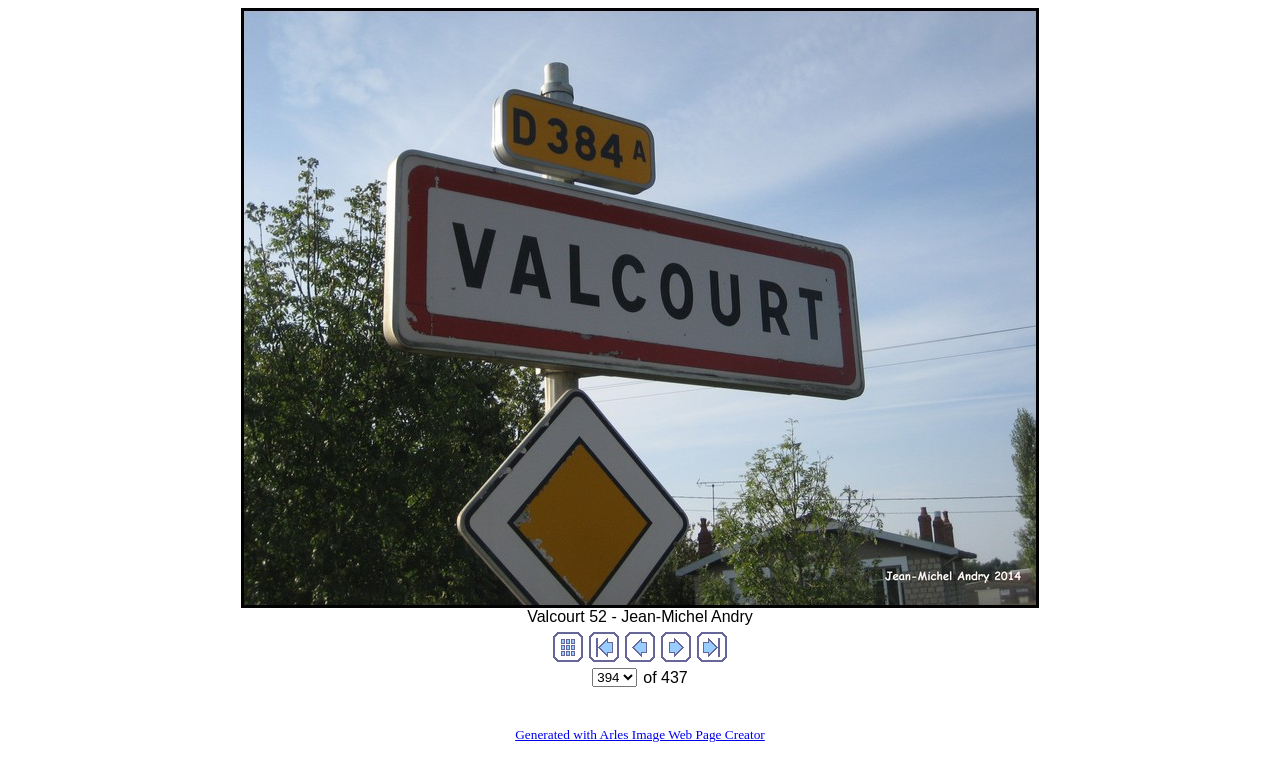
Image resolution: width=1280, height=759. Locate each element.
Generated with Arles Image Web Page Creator (640, 734)
